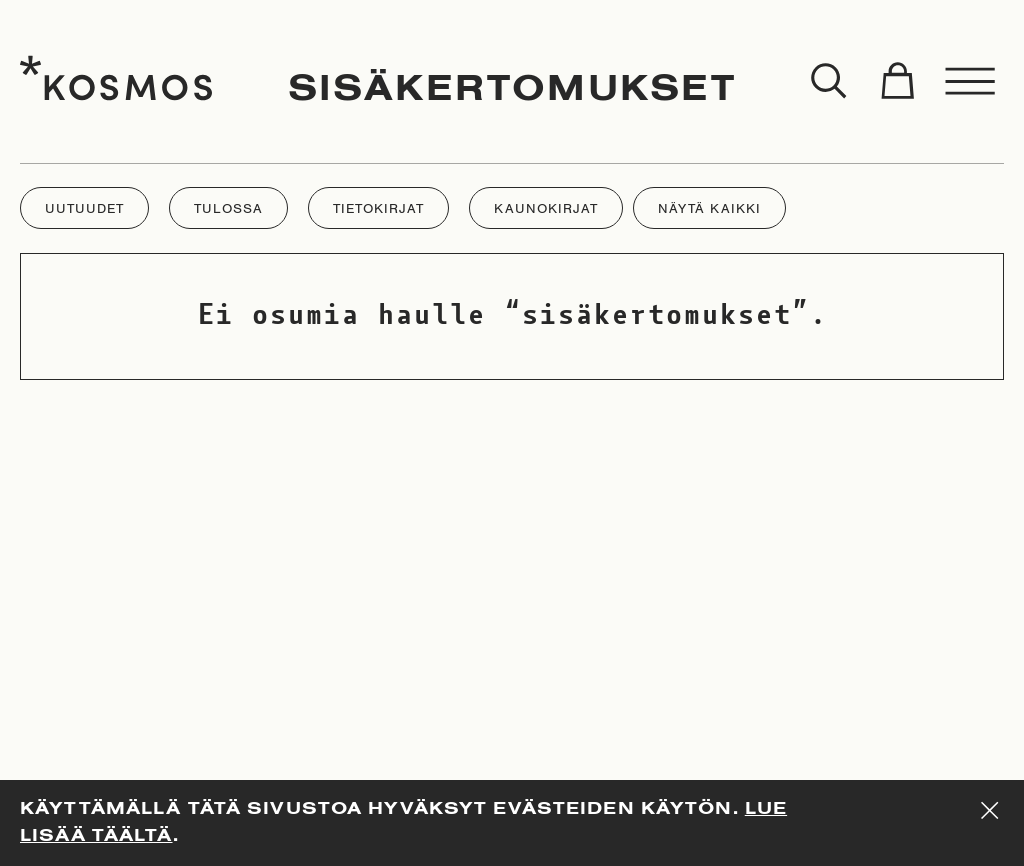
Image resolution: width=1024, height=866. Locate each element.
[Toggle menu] (971, 82)
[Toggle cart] (897, 82)
